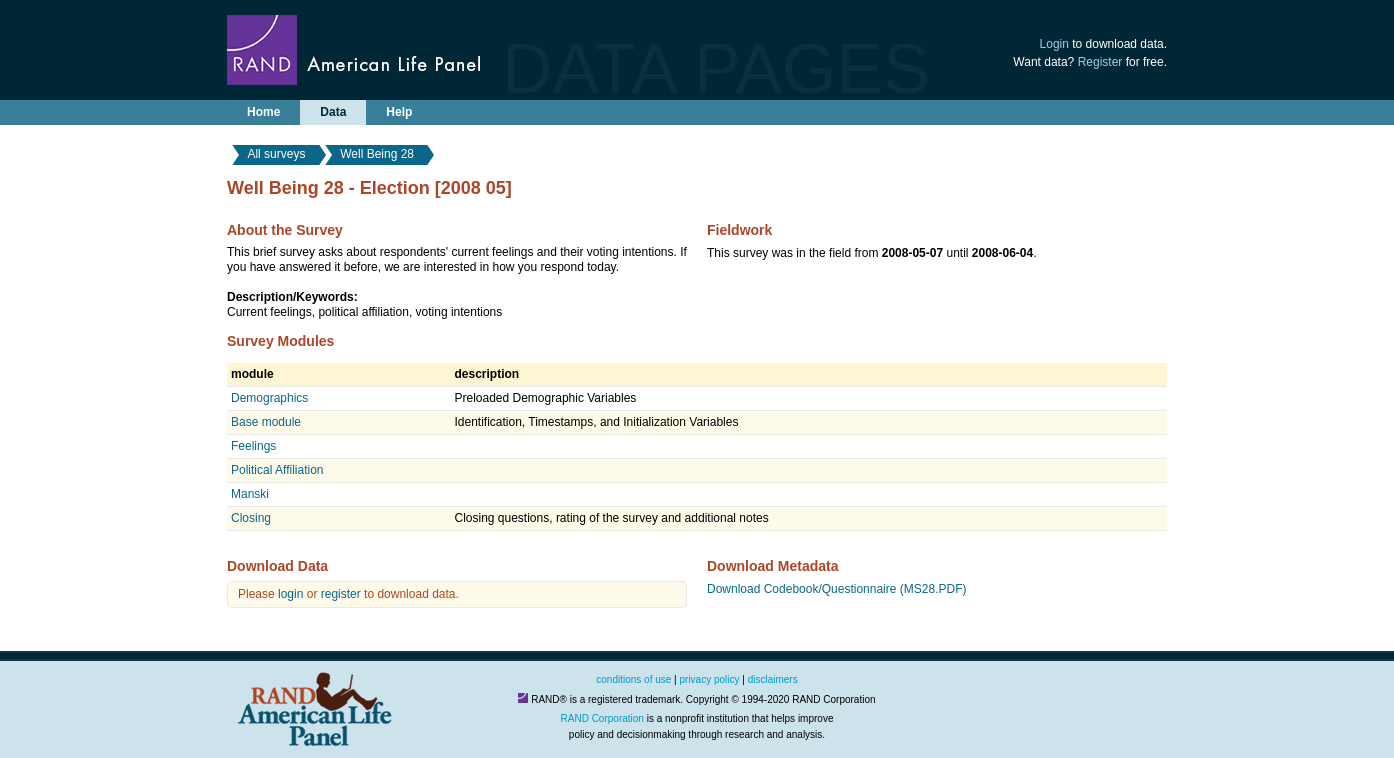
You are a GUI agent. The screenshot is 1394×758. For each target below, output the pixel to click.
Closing (251, 518)
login (290, 594)
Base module (266, 422)
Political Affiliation (277, 470)
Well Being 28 (377, 154)
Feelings (253, 446)
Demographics (269, 398)
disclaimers (773, 679)
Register (1100, 62)
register (341, 594)
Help (399, 112)
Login (1054, 44)
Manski (250, 494)
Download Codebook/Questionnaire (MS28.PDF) (836, 589)
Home (263, 112)
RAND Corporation (602, 718)
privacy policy (710, 679)
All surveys (276, 154)
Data (333, 112)
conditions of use (633, 679)
